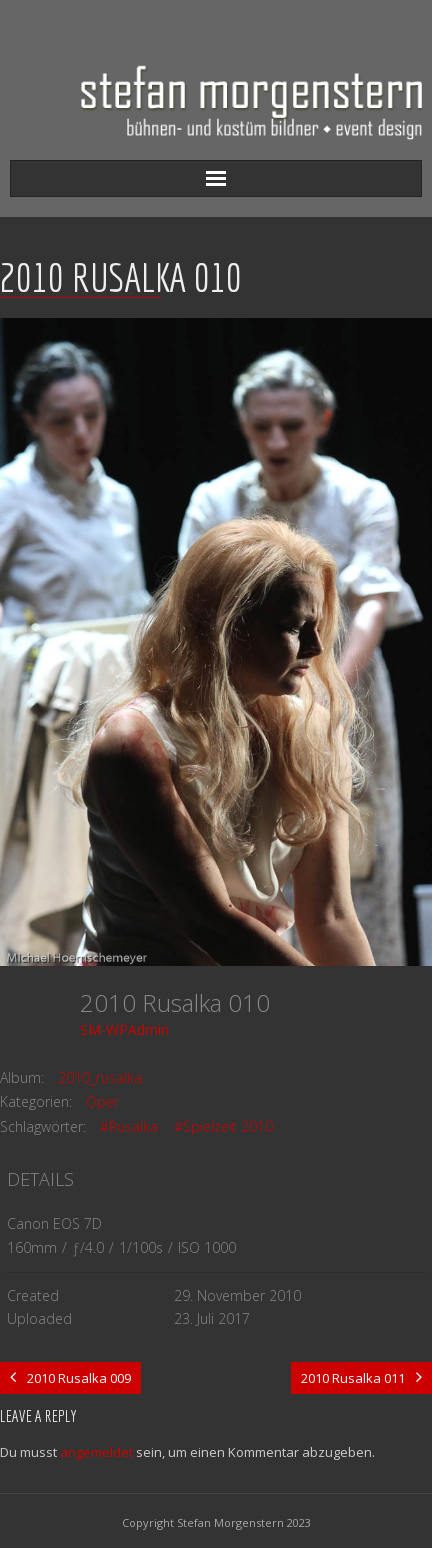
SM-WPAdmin (124, 1029)
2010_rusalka (100, 1077)
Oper (102, 1101)
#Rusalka (129, 1126)
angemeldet (96, 1452)
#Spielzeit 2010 (223, 1126)
